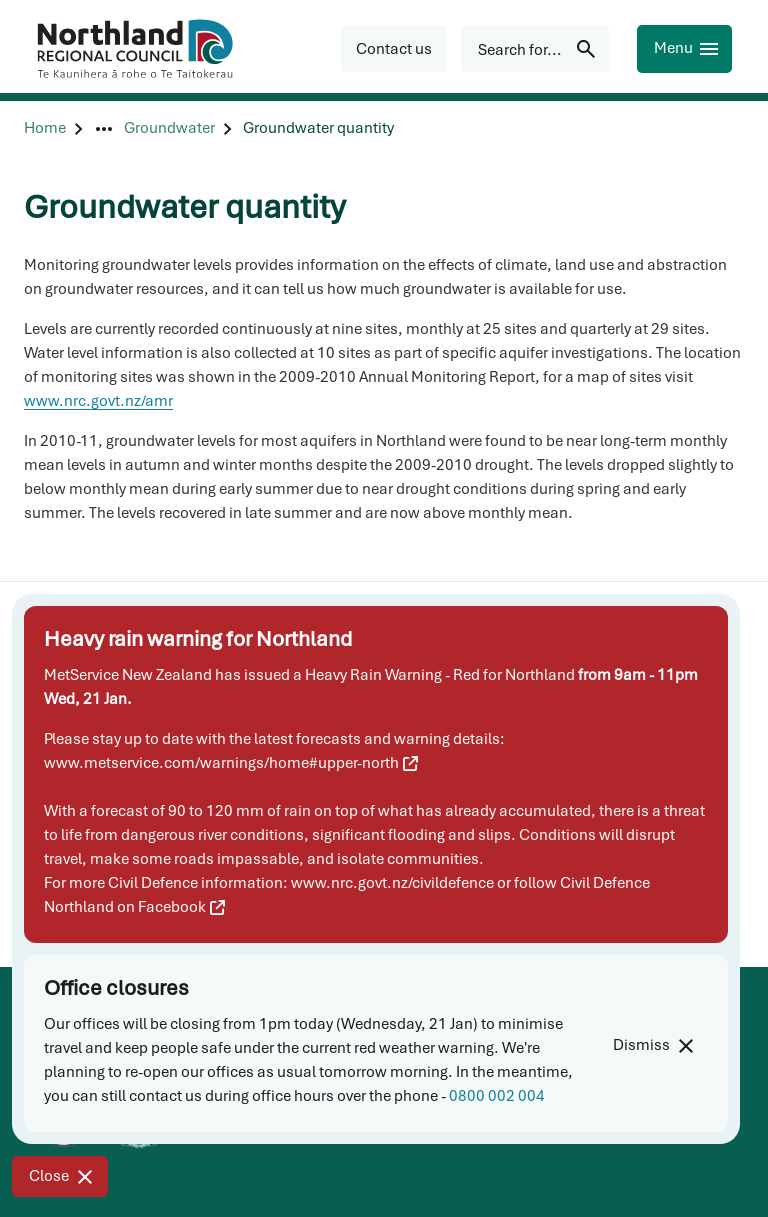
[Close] (60, 1176)
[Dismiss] (652, 1045)
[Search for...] (535, 49)
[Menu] (684, 49)
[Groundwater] (169, 128)
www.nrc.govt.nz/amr (98, 401)
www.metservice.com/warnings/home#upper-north (231, 763)
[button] (394, 49)
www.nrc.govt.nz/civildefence (392, 883)
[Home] (45, 128)
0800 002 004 (497, 1096)
